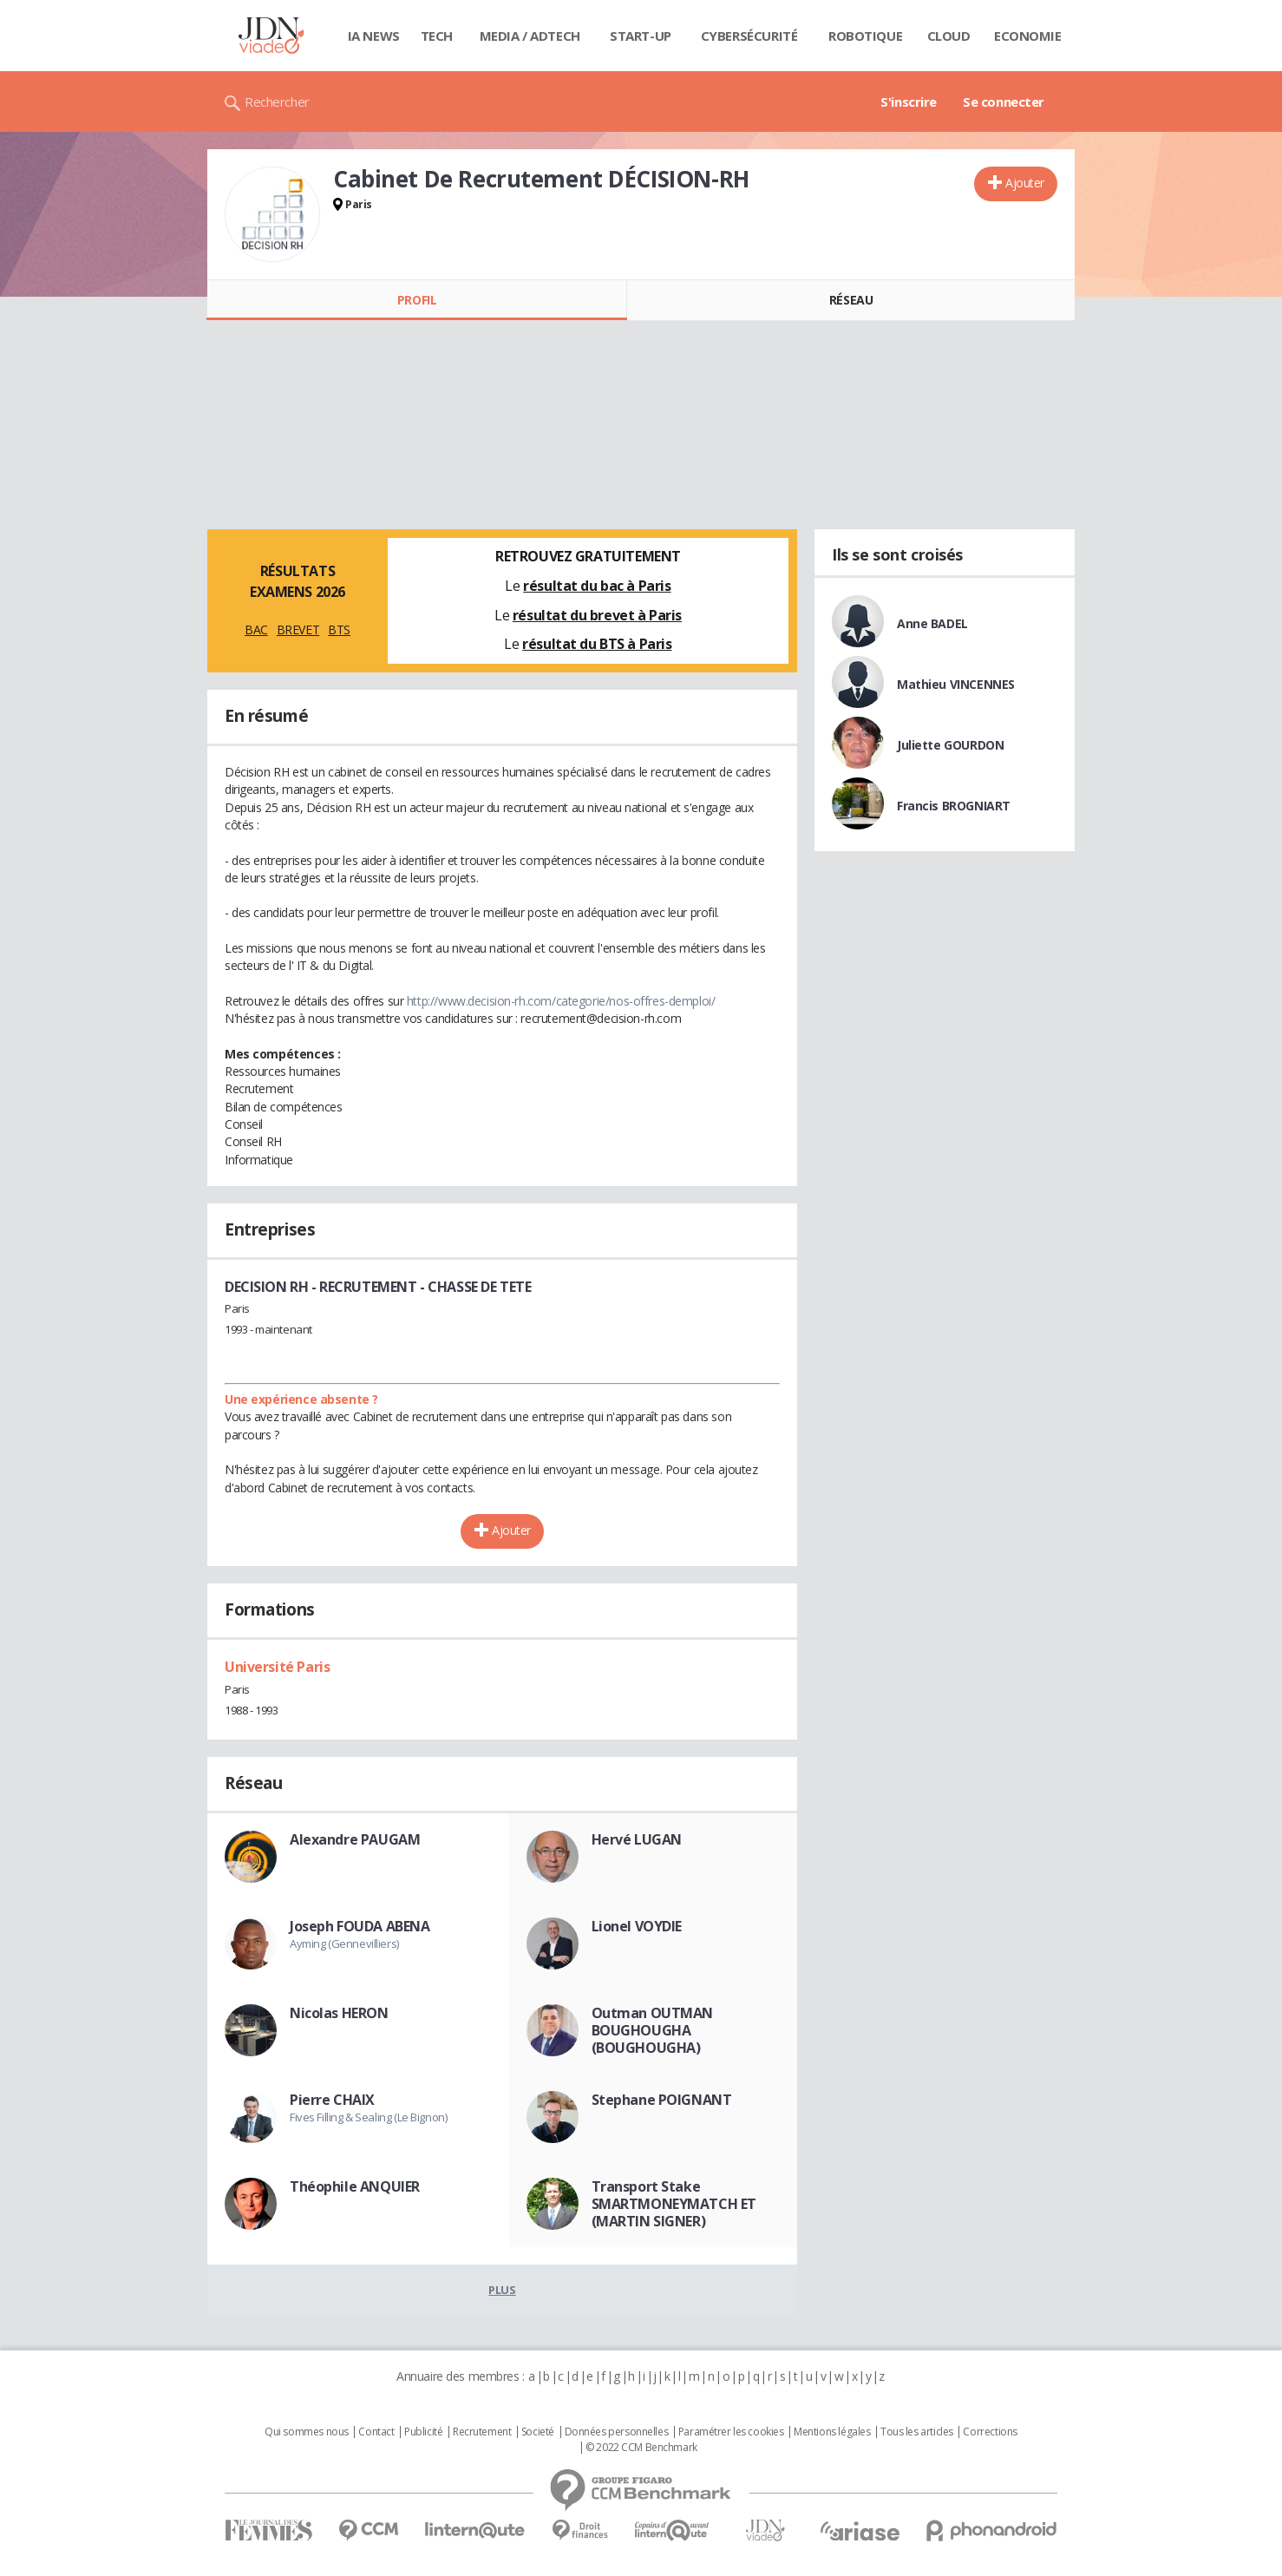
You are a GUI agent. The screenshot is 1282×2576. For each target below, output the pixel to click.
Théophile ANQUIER (355, 2186)
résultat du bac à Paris (596, 585)
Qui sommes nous (307, 2432)
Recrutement (482, 2432)
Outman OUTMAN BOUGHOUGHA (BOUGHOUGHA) (653, 2030)
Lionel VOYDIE (637, 1926)
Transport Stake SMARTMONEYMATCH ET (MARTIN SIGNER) (674, 2204)
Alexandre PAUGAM (355, 1839)
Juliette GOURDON (950, 745)
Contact (376, 2432)
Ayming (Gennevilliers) (344, 1943)
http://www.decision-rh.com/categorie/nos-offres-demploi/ (561, 1001)
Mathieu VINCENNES (956, 684)
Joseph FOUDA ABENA (359, 1926)
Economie (1028, 35)
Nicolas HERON (339, 2012)
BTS (339, 629)
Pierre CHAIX (332, 2099)
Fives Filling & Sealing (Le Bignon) (368, 2117)
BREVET (298, 629)
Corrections (990, 2432)
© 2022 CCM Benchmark (641, 2448)
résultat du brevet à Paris (597, 615)
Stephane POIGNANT (662, 2099)
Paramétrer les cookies (731, 2432)
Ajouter (1024, 182)
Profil (416, 300)
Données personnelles (617, 2432)
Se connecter (1003, 101)
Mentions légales (832, 2432)
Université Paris (277, 1666)
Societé (537, 2432)
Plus (501, 2289)
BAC (256, 629)
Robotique (865, 35)
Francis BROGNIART (954, 805)
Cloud (949, 35)
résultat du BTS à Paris (596, 643)
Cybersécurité (749, 35)
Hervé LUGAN (637, 1839)
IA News (374, 35)
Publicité (423, 2432)
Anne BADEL (932, 623)
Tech (437, 35)
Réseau (851, 300)
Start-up (640, 35)
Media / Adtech (530, 35)
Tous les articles (916, 2432)
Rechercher (277, 101)
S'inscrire (908, 101)
